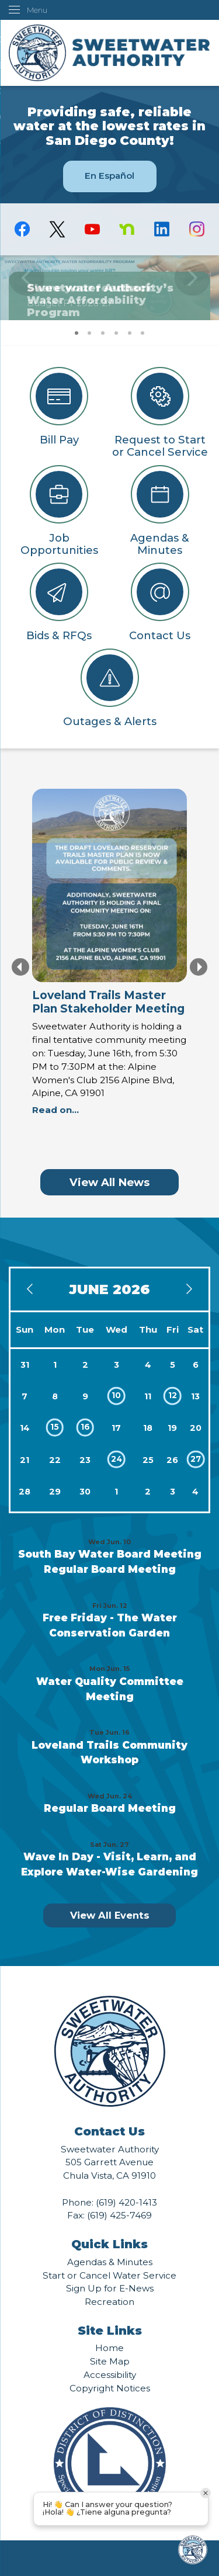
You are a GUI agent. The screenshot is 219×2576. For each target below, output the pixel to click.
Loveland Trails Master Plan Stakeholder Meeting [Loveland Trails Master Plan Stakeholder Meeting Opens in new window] (108, 1002)
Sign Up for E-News (110, 2288)
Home (109, 2347)
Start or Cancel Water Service (109, 2275)
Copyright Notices (109, 2388)
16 (85, 1426)
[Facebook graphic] (22, 229)
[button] (192, 287)
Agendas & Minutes (109, 2262)
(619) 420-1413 (126, 2202)
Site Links (110, 2331)
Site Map (110, 2361)
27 (195, 1459)
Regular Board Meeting (110, 1569)
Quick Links (109, 2244)
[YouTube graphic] (92, 229)
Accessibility (110, 2374)
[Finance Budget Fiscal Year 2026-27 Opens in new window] (109, 287)
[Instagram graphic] (196, 229)
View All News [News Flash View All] (109, 1182)
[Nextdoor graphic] (127, 229)
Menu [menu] (37, 10)
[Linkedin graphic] (161, 229)
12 (172, 1395)
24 (116, 1459)
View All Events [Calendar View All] (110, 1915)
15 (54, 1426)
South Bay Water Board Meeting (109, 1554)
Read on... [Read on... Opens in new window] (55, 1109)
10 (116, 1395)
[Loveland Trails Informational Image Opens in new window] (109, 889)
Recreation (109, 2301)
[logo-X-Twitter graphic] (57, 229)
